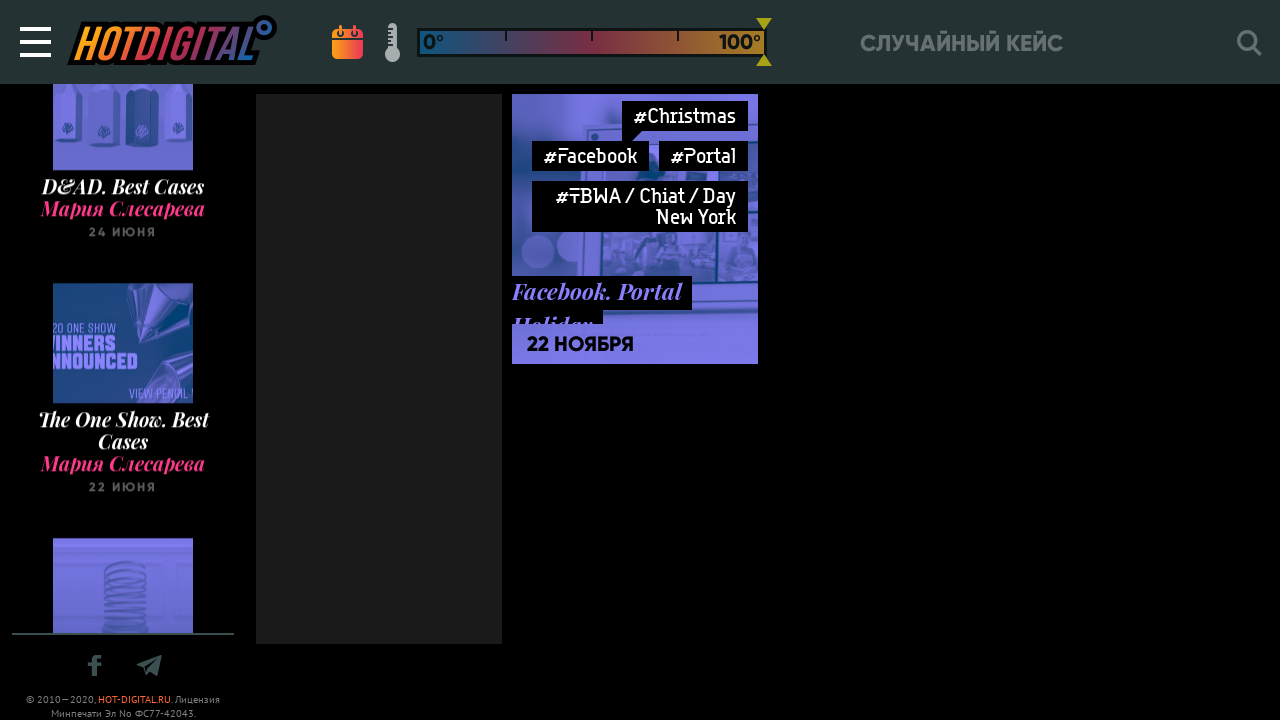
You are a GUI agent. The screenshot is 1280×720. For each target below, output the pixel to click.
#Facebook (590, 155)
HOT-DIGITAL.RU (134, 699)
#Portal (703, 155)
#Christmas (685, 115)
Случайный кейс (961, 43)
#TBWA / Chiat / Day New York (646, 206)
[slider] (764, 42)
